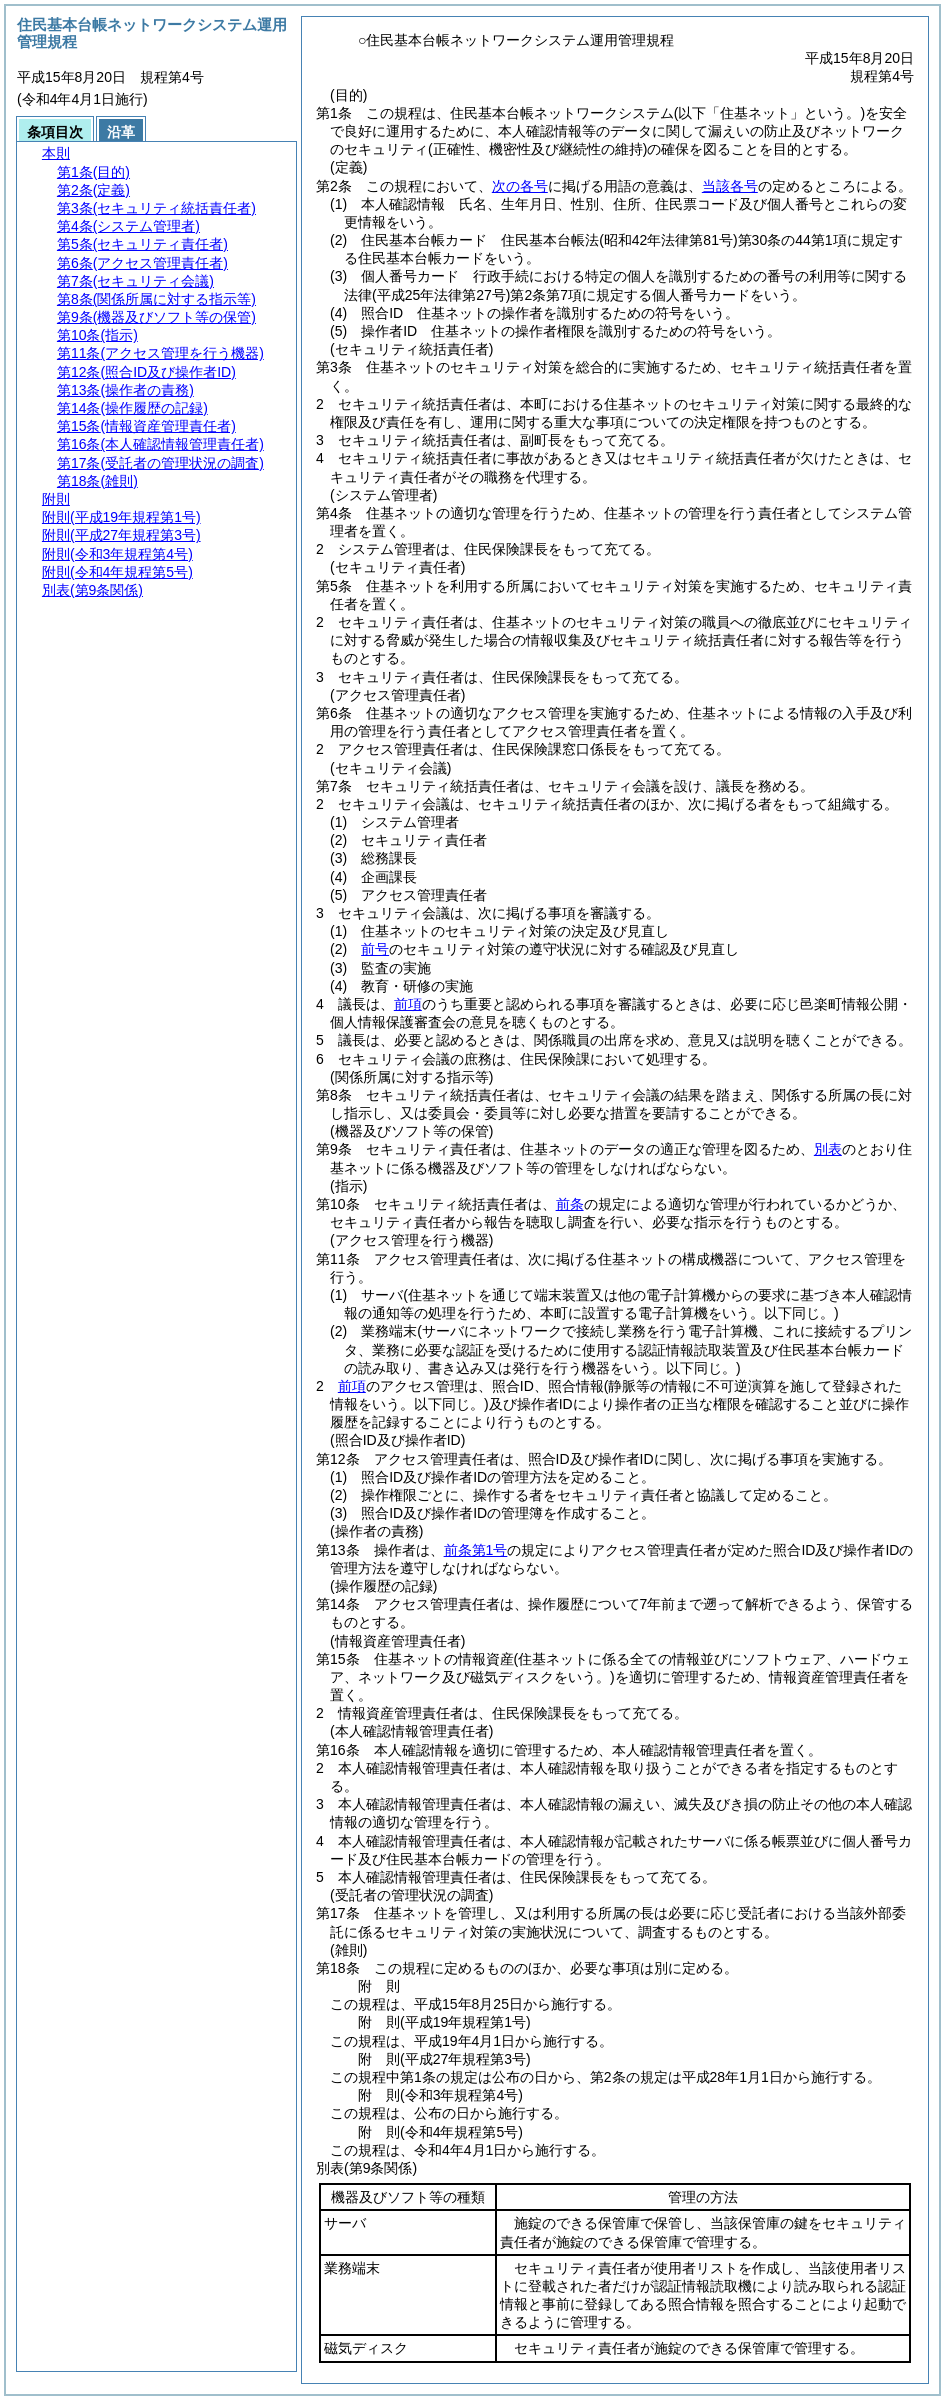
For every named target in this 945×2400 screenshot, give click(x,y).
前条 (570, 1204)
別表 (828, 1149)
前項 (408, 1004)
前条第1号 (476, 1550)
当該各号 (730, 186)
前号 (375, 949)
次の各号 (520, 186)
